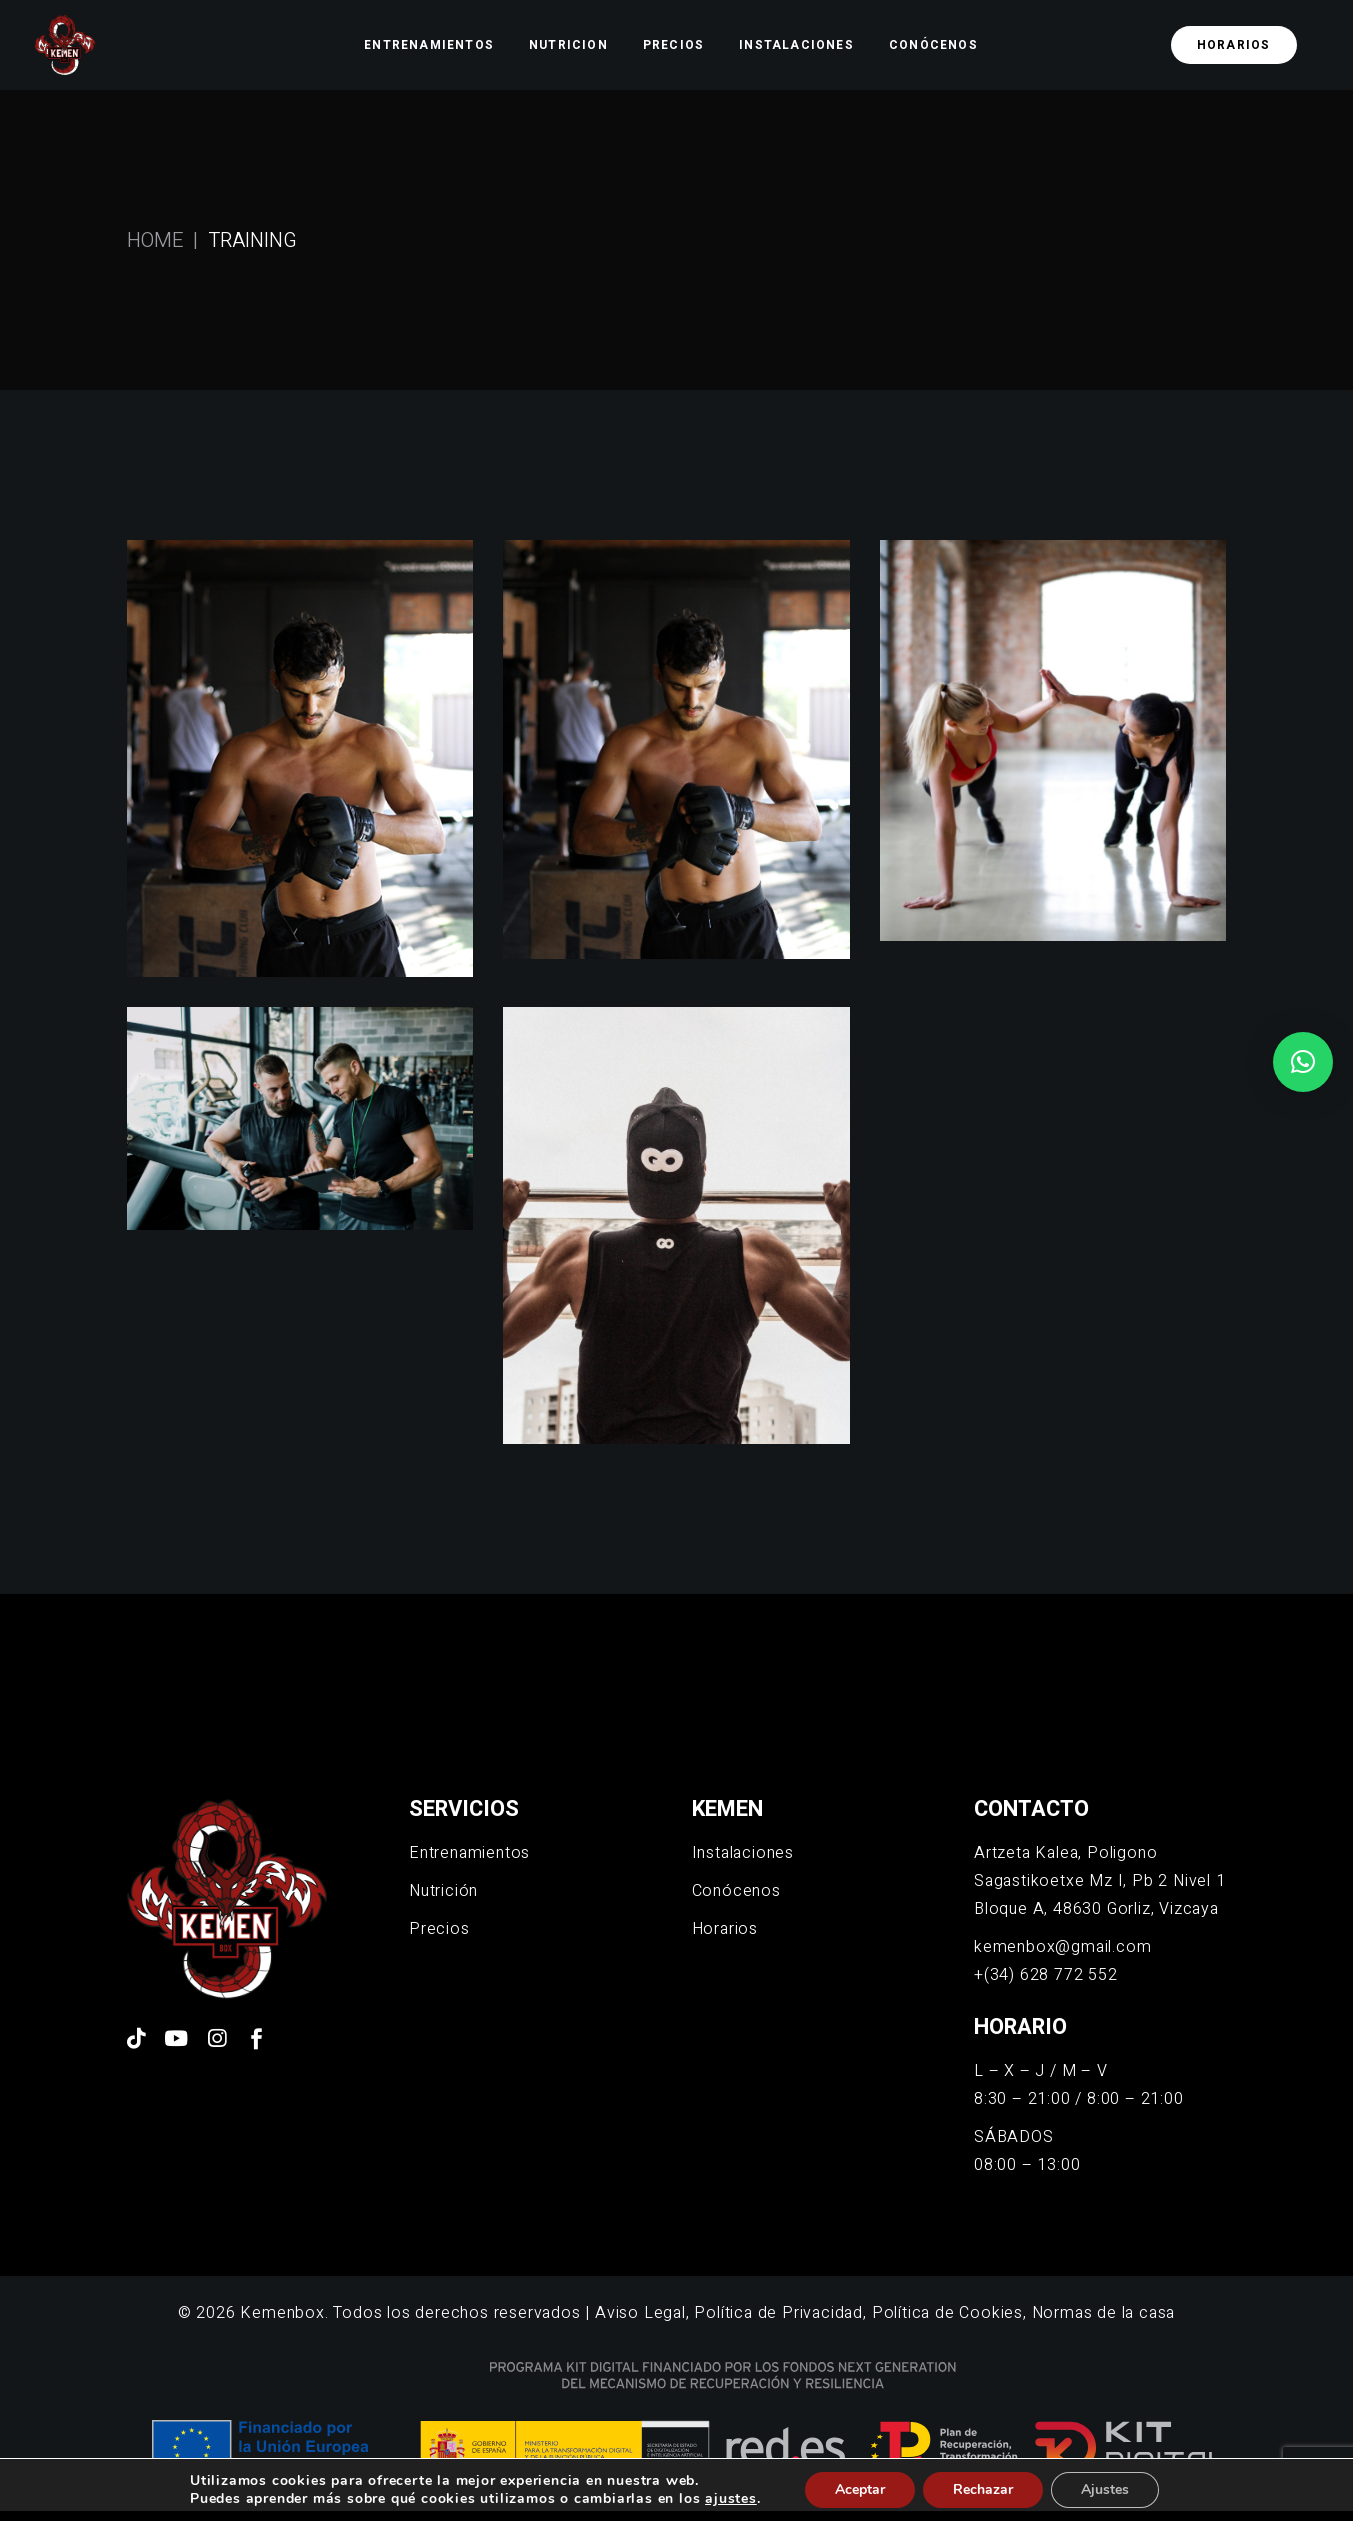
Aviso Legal (640, 2313)
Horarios (725, 1929)
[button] (1303, 1062)
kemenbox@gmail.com (1062, 1947)
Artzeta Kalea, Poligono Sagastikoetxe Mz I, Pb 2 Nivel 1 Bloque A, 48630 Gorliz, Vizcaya (1100, 1881)
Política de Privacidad (778, 2313)
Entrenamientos (469, 1853)
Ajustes (1105, 2489)
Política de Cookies (947, 2313)
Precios (439, 1929)
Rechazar (983, 2489)
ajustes (731, 2499)
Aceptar (860, 2489)
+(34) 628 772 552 (1046, 1975)
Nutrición (443, 1891)
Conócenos (736, 1891)
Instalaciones (743, 1853)
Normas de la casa (1104, 2313)
